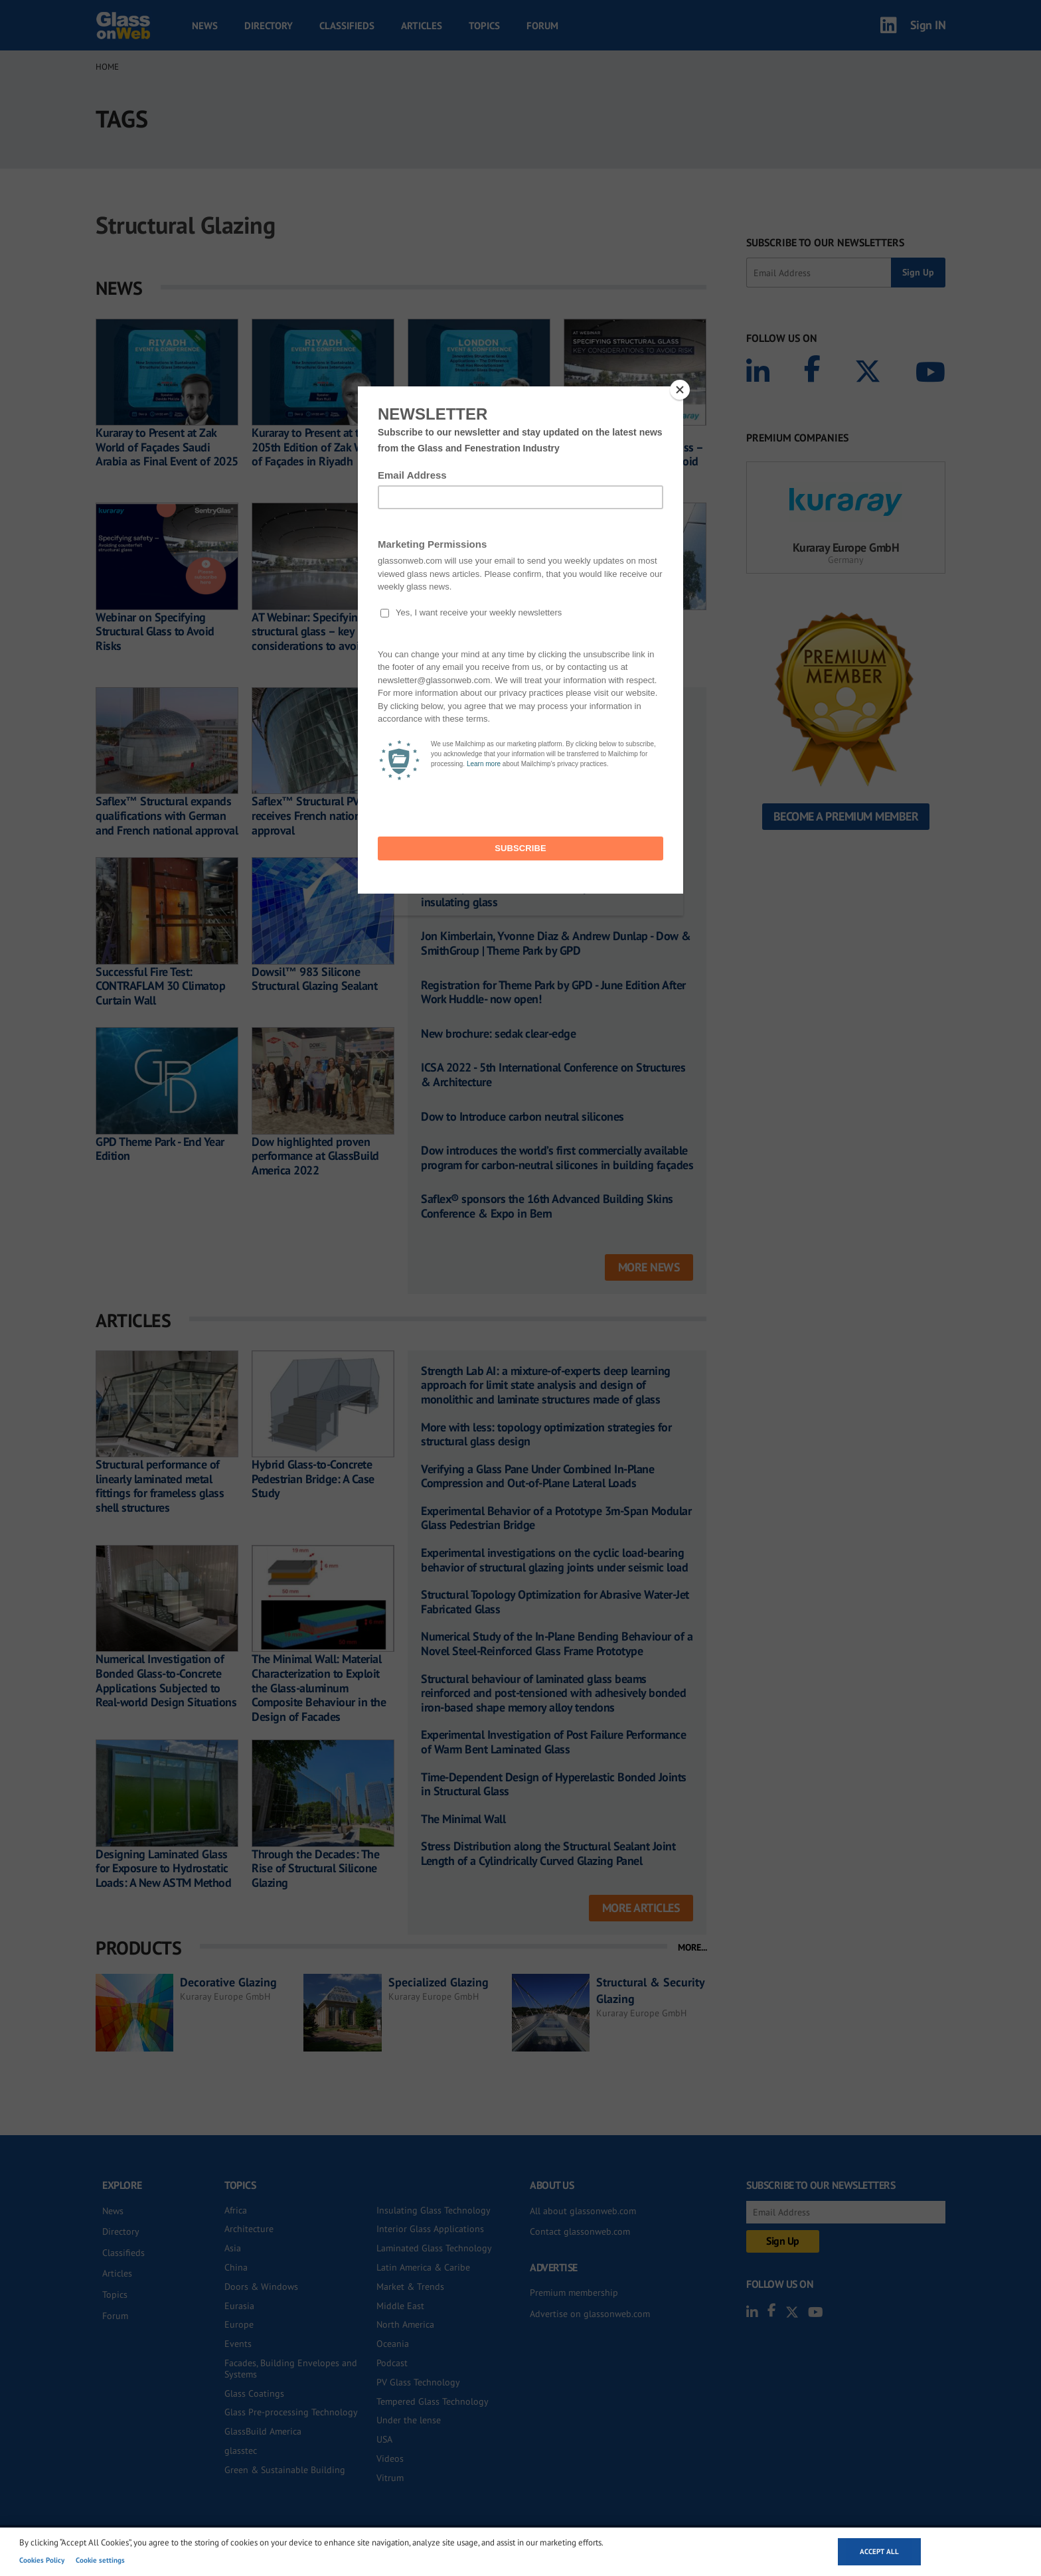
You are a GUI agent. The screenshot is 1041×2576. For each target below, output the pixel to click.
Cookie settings (100, 2560)
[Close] (680, 390)
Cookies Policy (41, 2560)
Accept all (879, 2551)
